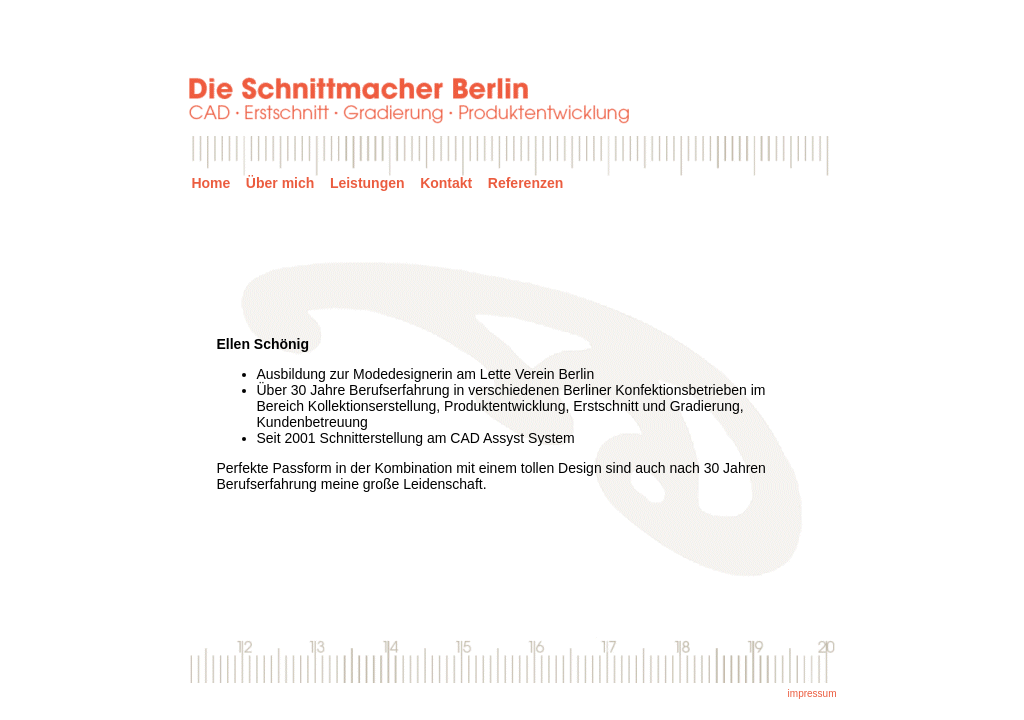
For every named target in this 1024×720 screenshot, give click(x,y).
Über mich (280, 183)
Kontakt (446, 183)
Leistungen (367, 183)
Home (210, 183)
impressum (812, 693)
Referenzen (525, 183)
